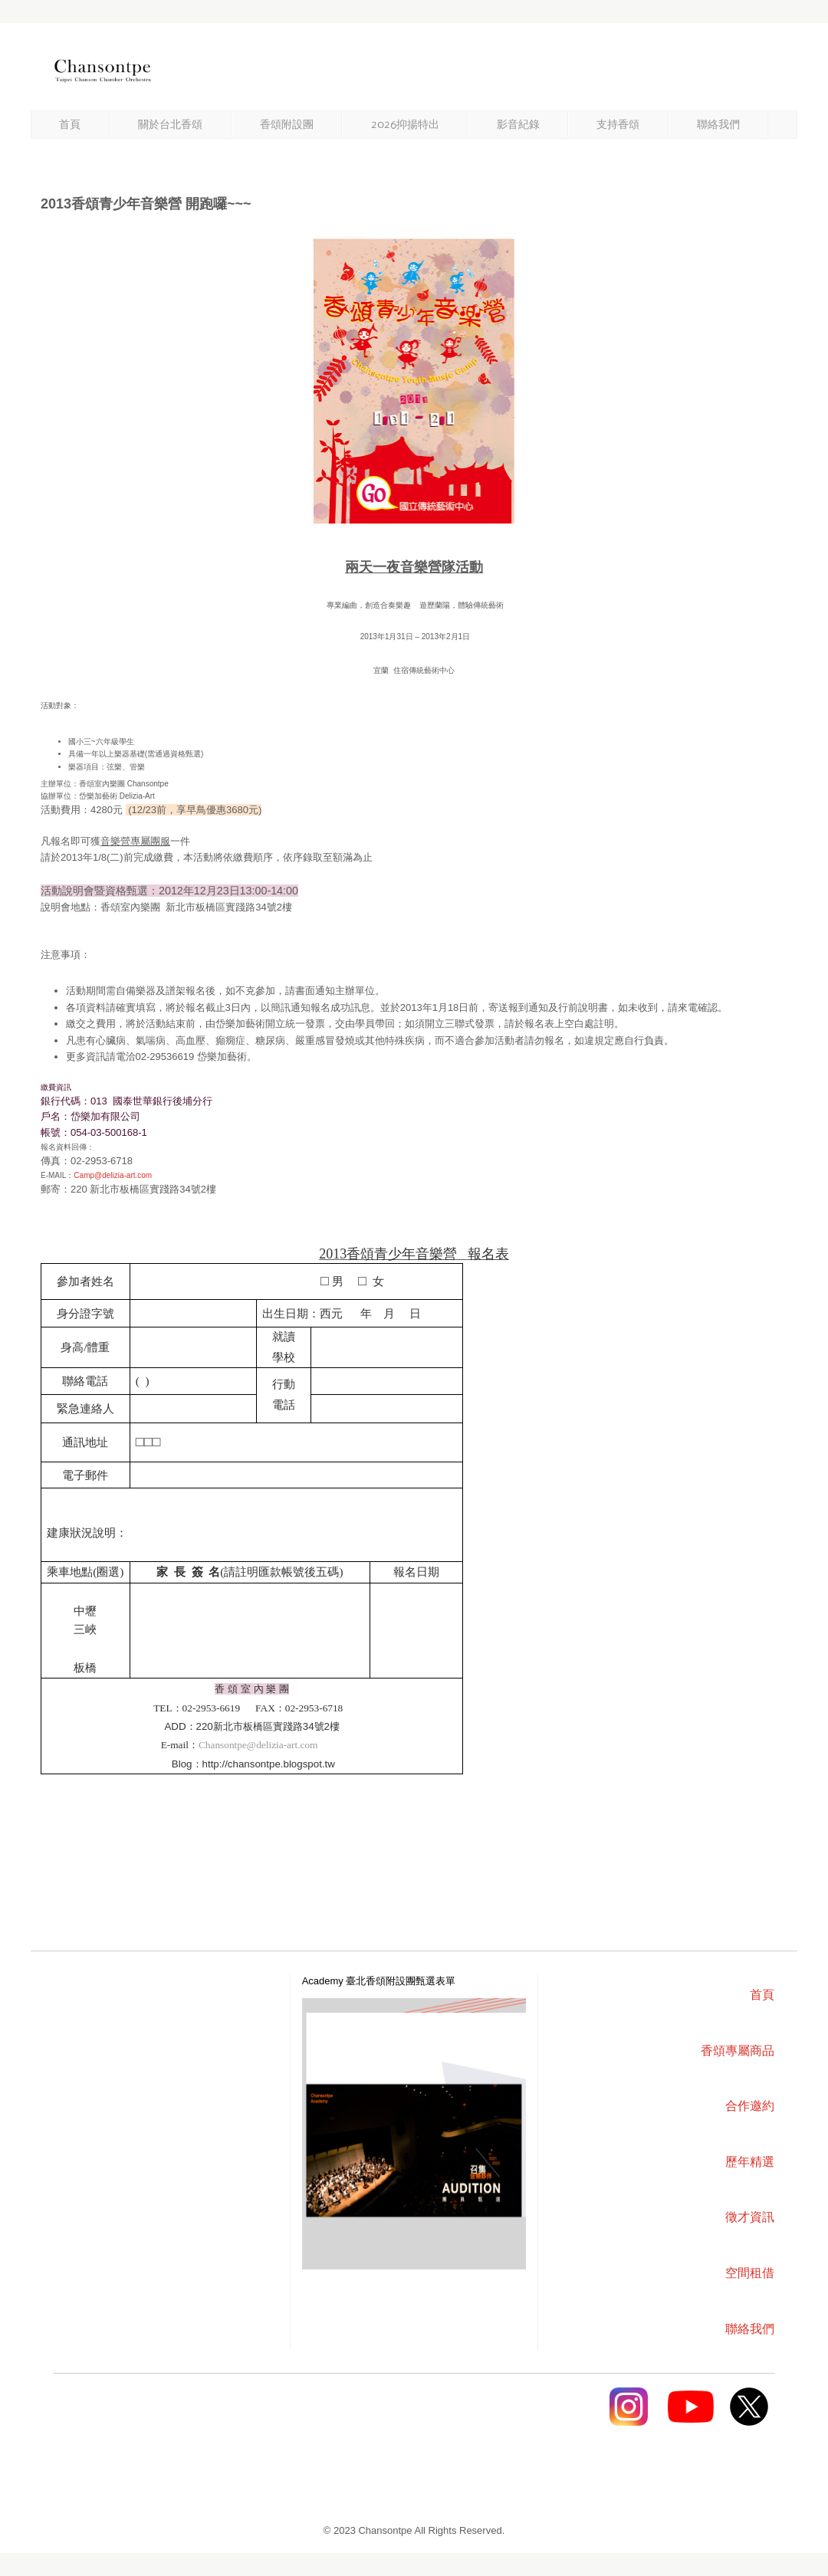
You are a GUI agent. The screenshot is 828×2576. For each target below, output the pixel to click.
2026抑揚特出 (405, 125)
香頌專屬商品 (737, 2050)
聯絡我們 (718, 125)
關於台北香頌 (170, 125)
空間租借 (749, 2272)
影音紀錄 (518, 125)
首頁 (69, 125)
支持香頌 (617, 125)
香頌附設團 (287, 125)
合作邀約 (749, 2105)
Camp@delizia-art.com (113, 1175)
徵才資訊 (749, 2216)
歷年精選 (749, 2161)
